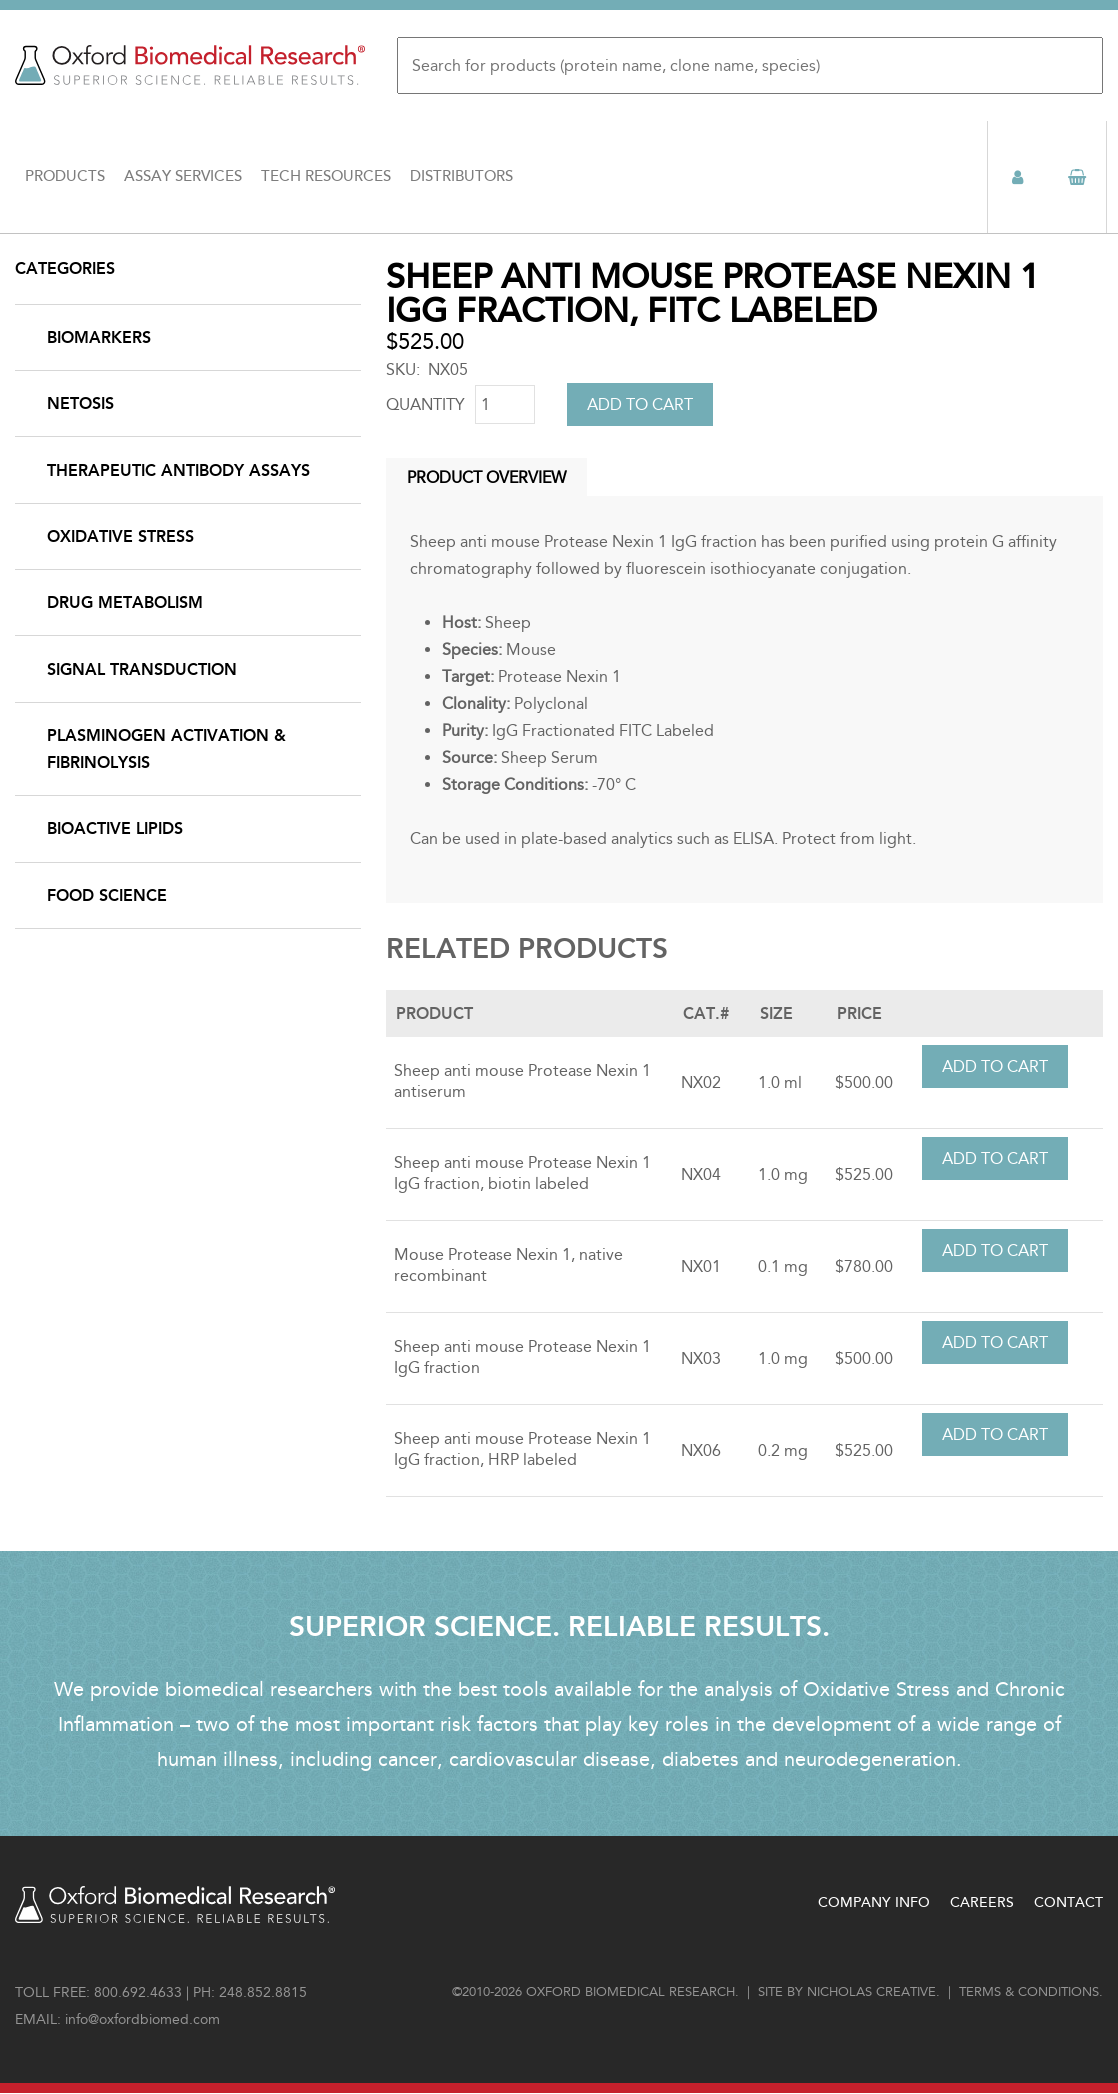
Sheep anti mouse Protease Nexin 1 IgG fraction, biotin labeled (522, 1173)
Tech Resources (326, 176)
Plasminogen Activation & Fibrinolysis (166, 749)
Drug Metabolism (125, 602)
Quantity (425, 404)
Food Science (107, 895)
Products (65, 176)
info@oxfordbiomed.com (142, 2019)
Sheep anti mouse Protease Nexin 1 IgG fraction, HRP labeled (522, 1449)
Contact (1068, 1902)
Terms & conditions (1029, 1992)
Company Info (874, 1902)
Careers (982, 1902)
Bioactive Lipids (115, 828)
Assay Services (183, 176)
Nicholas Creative (871, 1992)
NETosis (80, 403)
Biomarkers (99, 337)
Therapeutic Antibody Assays (178, 470)
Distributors (461, 176)
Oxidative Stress (120, 536)
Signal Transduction (142, 669)
